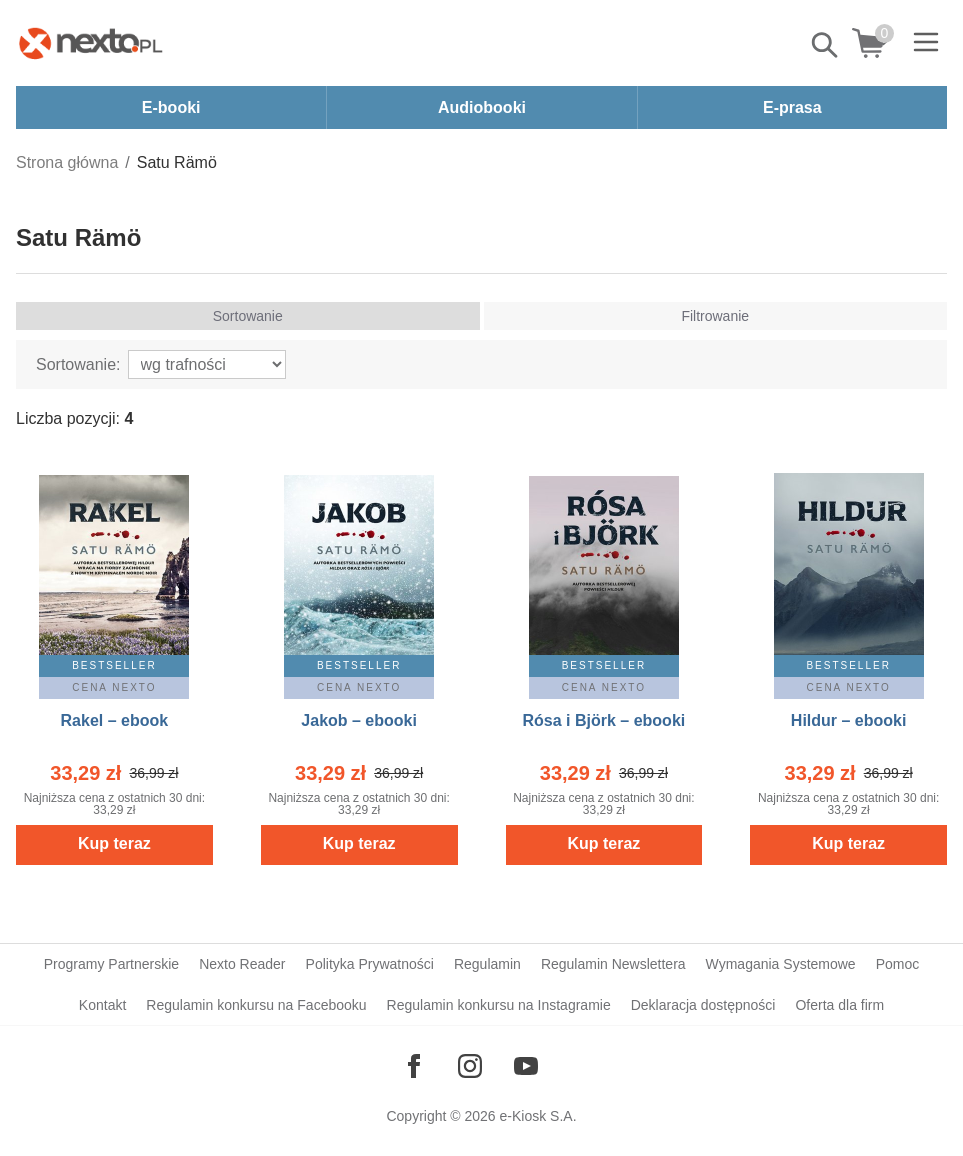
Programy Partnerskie (111, 964)
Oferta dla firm (839, 1005)
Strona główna (67, 162)
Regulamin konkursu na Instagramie (499, 1005)
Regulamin (487, 964)
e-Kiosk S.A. (538, 1116)
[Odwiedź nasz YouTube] (526, 1066)
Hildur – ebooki (849, 720)
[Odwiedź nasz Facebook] (414, 1066)
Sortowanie (248, 316)
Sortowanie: (78, 364)
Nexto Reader (242, 964)
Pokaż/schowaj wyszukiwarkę (826, 45)
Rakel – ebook (115, 720)
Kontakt (102, 1005)
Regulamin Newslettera (613, 964)
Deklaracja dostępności (703, 1005)
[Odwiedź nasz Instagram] (470, 1066)
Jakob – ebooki (359, 720)
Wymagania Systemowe (781, 964)
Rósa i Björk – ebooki (604, 720)
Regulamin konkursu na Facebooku (256, 1005)
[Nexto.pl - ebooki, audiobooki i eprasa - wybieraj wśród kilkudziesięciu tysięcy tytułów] (91, 43)
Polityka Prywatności (370, 964)
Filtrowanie (715, 316)
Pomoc (898, 964)
